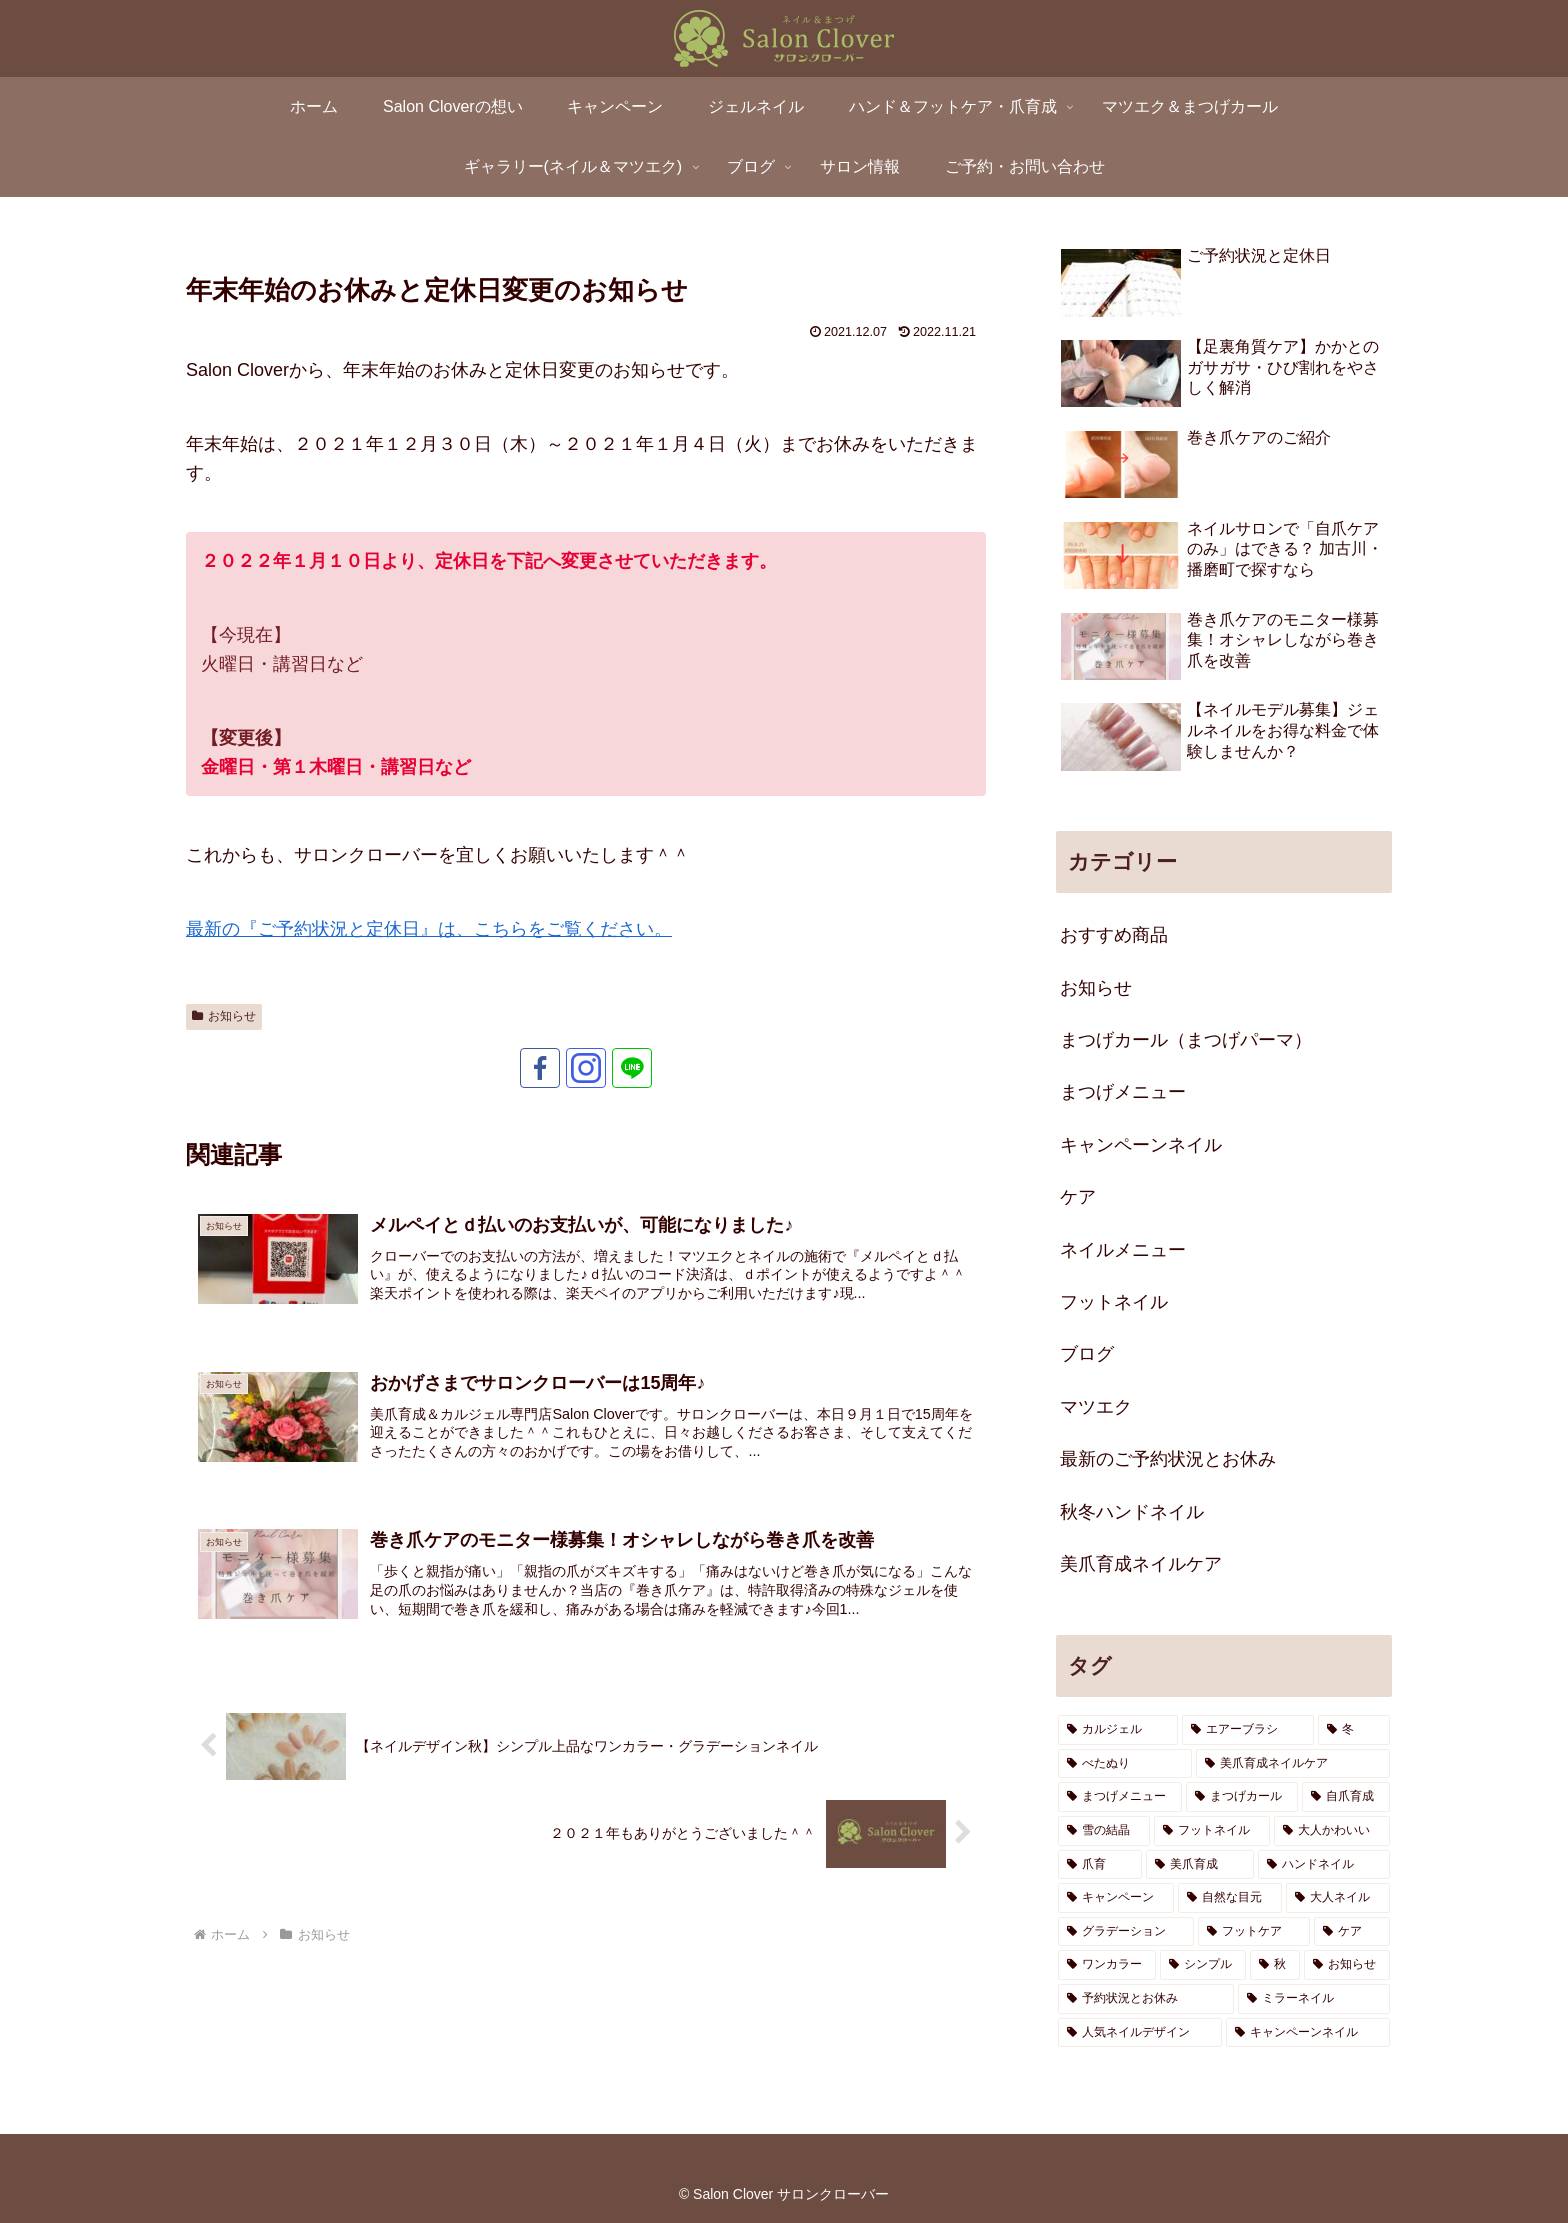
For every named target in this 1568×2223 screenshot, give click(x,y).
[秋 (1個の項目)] (1275, 1965)
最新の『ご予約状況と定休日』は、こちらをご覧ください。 (429, 929)
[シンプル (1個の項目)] (1203, 1965)
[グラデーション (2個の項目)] (1126, 1932)
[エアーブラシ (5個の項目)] (1248, 1730)
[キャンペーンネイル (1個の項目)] (1308, 2033)
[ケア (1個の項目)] (1352, 1932)
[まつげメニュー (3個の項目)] (1120, 1797)
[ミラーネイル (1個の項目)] (1314, 1999)
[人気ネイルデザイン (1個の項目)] (1140, 2033)
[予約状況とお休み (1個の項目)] (1146, 1999)
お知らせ (224, 1016)
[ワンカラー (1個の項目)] (1107, 1965)
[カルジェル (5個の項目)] (1118, 1730)
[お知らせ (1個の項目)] (1347, 1965)
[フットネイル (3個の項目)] (1212, 1831)
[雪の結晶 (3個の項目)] (1104, 1831)
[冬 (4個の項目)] (1354, 1730)
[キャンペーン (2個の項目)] (1116, 1898)
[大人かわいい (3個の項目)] (1332, 1831)
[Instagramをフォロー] (586, 1068)
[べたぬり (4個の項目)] (1125, 1764)
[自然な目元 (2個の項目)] (1230, 1898)
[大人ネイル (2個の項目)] (1338, 1898)
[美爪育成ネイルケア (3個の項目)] (1293, 1764)
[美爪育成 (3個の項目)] (1200, 1865)
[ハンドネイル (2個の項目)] (1324, 1865)
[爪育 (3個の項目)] (1100, 1865)
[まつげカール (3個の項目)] (1242, 1797)
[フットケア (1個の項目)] (1254, 1932)
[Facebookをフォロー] (540, 1068)
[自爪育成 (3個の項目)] (1346, 1797)
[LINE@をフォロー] (632, 1068)
